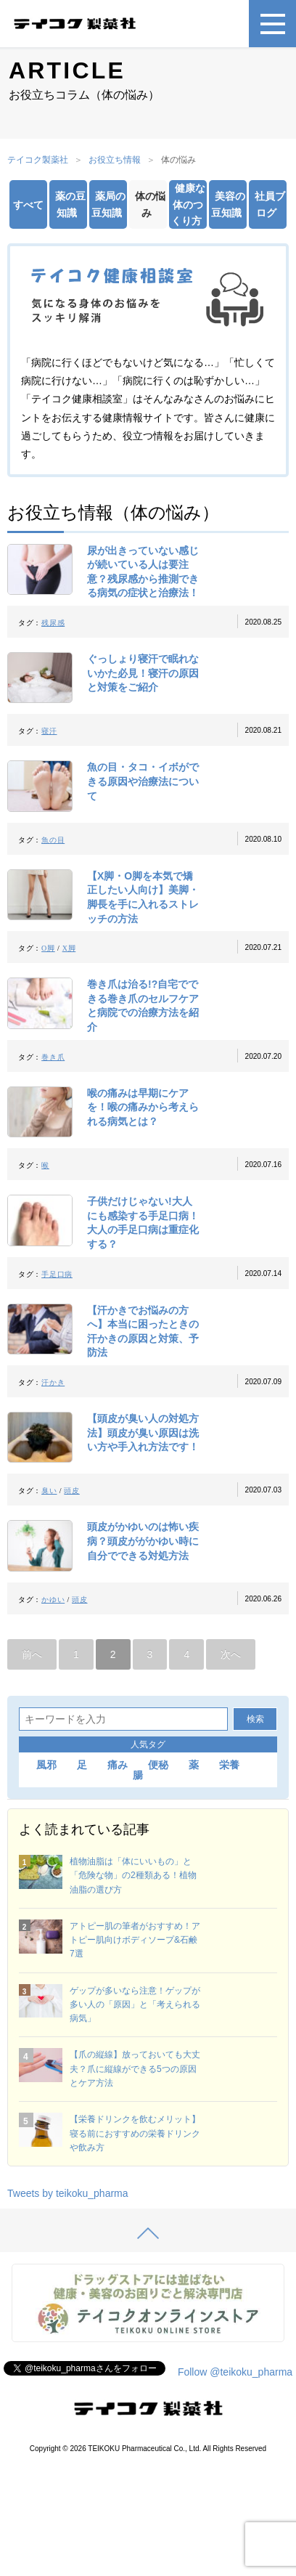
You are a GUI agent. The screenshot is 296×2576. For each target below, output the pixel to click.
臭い (49, 1491)
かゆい (53, 1600)
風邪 (46, 1765)
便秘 (158, 1765)
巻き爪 (53, 1057)
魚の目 (53, 840)
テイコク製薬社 (37, 160)
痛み (117, 1765)
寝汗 (49, 731)
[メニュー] (272, 23)
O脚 (48, 948)
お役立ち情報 (115, 160)
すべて (28, 205)
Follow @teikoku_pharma (235, 2372)
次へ (231, 1654)
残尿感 (53, 623)
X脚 (69, 948)
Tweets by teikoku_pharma (67, 2193)
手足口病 (57, 1274)
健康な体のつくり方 (188, 204)
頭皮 (71, 1491)
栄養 (229, 1765)
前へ (32, 1654)
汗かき (53, 1382)
